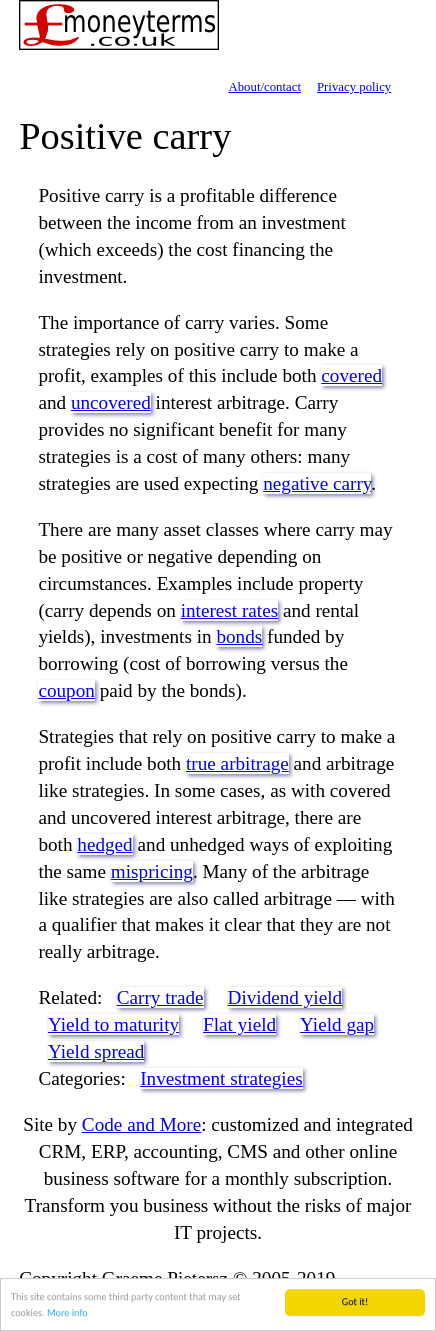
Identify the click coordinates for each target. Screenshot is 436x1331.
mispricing (152, 871)
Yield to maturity (113, 1024)
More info (67, 1318)
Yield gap (337, 1024)
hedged (104, 844)
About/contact (264, 87)
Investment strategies (221, 1078)
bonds (239, 636)
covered (351, 375)
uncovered (111, 402)
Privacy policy (354, 87)
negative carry (317, 483)
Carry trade (160, 997)
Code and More (141, 1124)
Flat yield (239, 1024)
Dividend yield (285, 997)
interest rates (230, 610)
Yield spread (96, 1051)
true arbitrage (237, 763)
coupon (66, 690)
